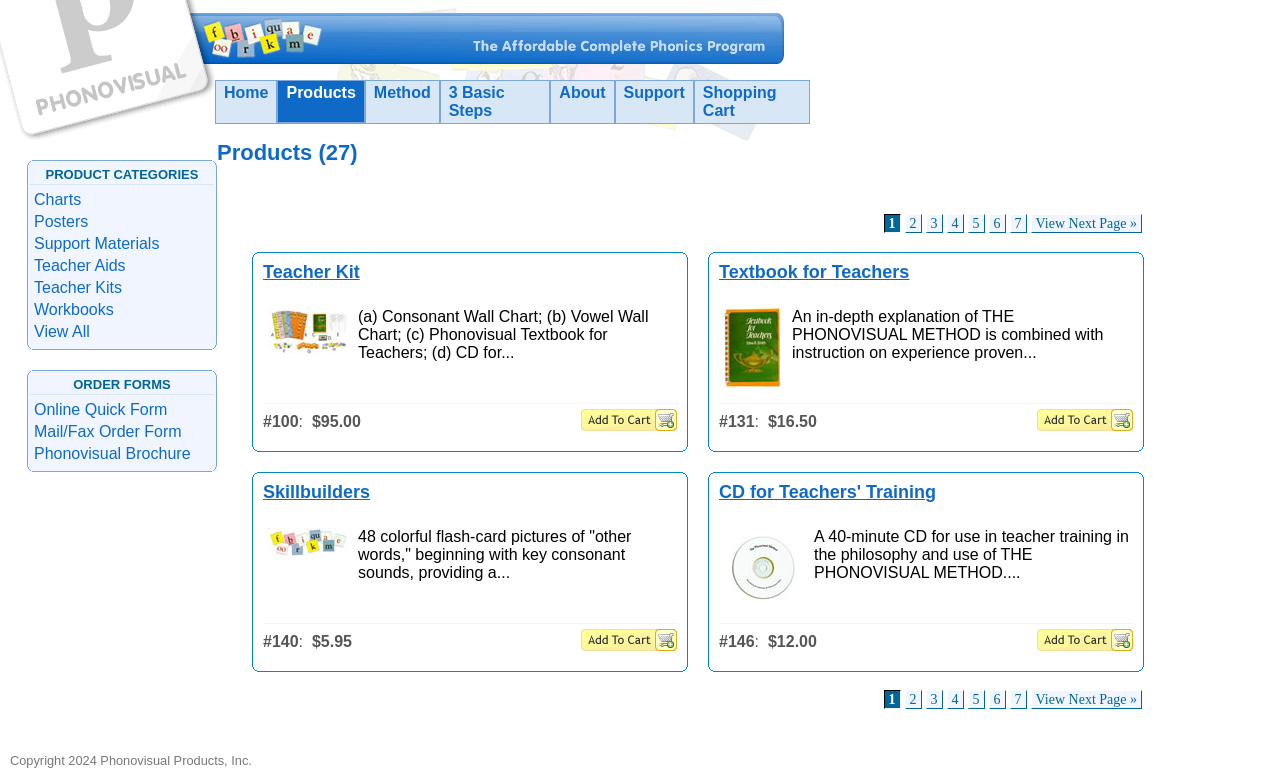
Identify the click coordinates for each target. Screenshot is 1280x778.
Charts (57, 199)
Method (402, 92)
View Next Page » (1086, 223)
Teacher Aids (80, 265)
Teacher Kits (78, 287)
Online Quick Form (100, 409)
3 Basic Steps (477, 101)
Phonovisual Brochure (112, 453)
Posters (61, 221)
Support (654, 92)
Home (246, 92)
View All (62, 331)
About (582, 92)
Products (320, 92)
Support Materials (96, 243)
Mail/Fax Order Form (108, 431)
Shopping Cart (740, 101)
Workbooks (74, 309)
